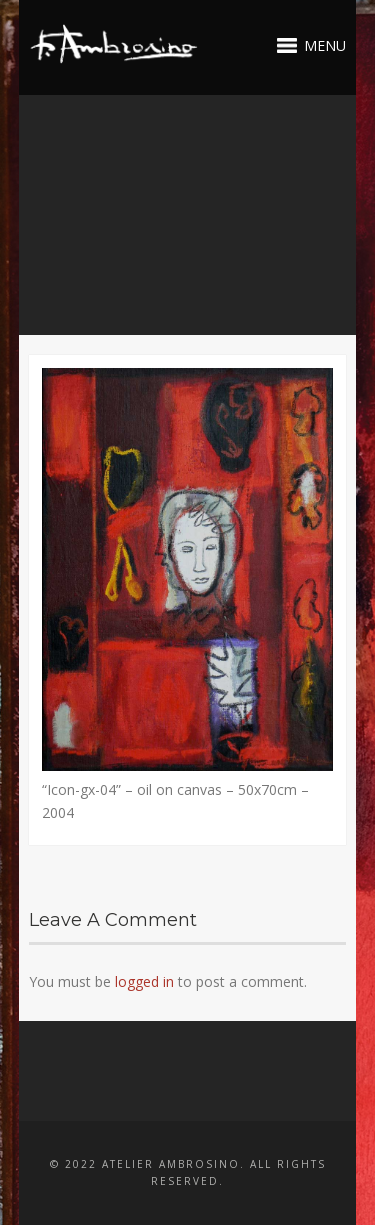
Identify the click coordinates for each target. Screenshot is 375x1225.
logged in (144, 981)
